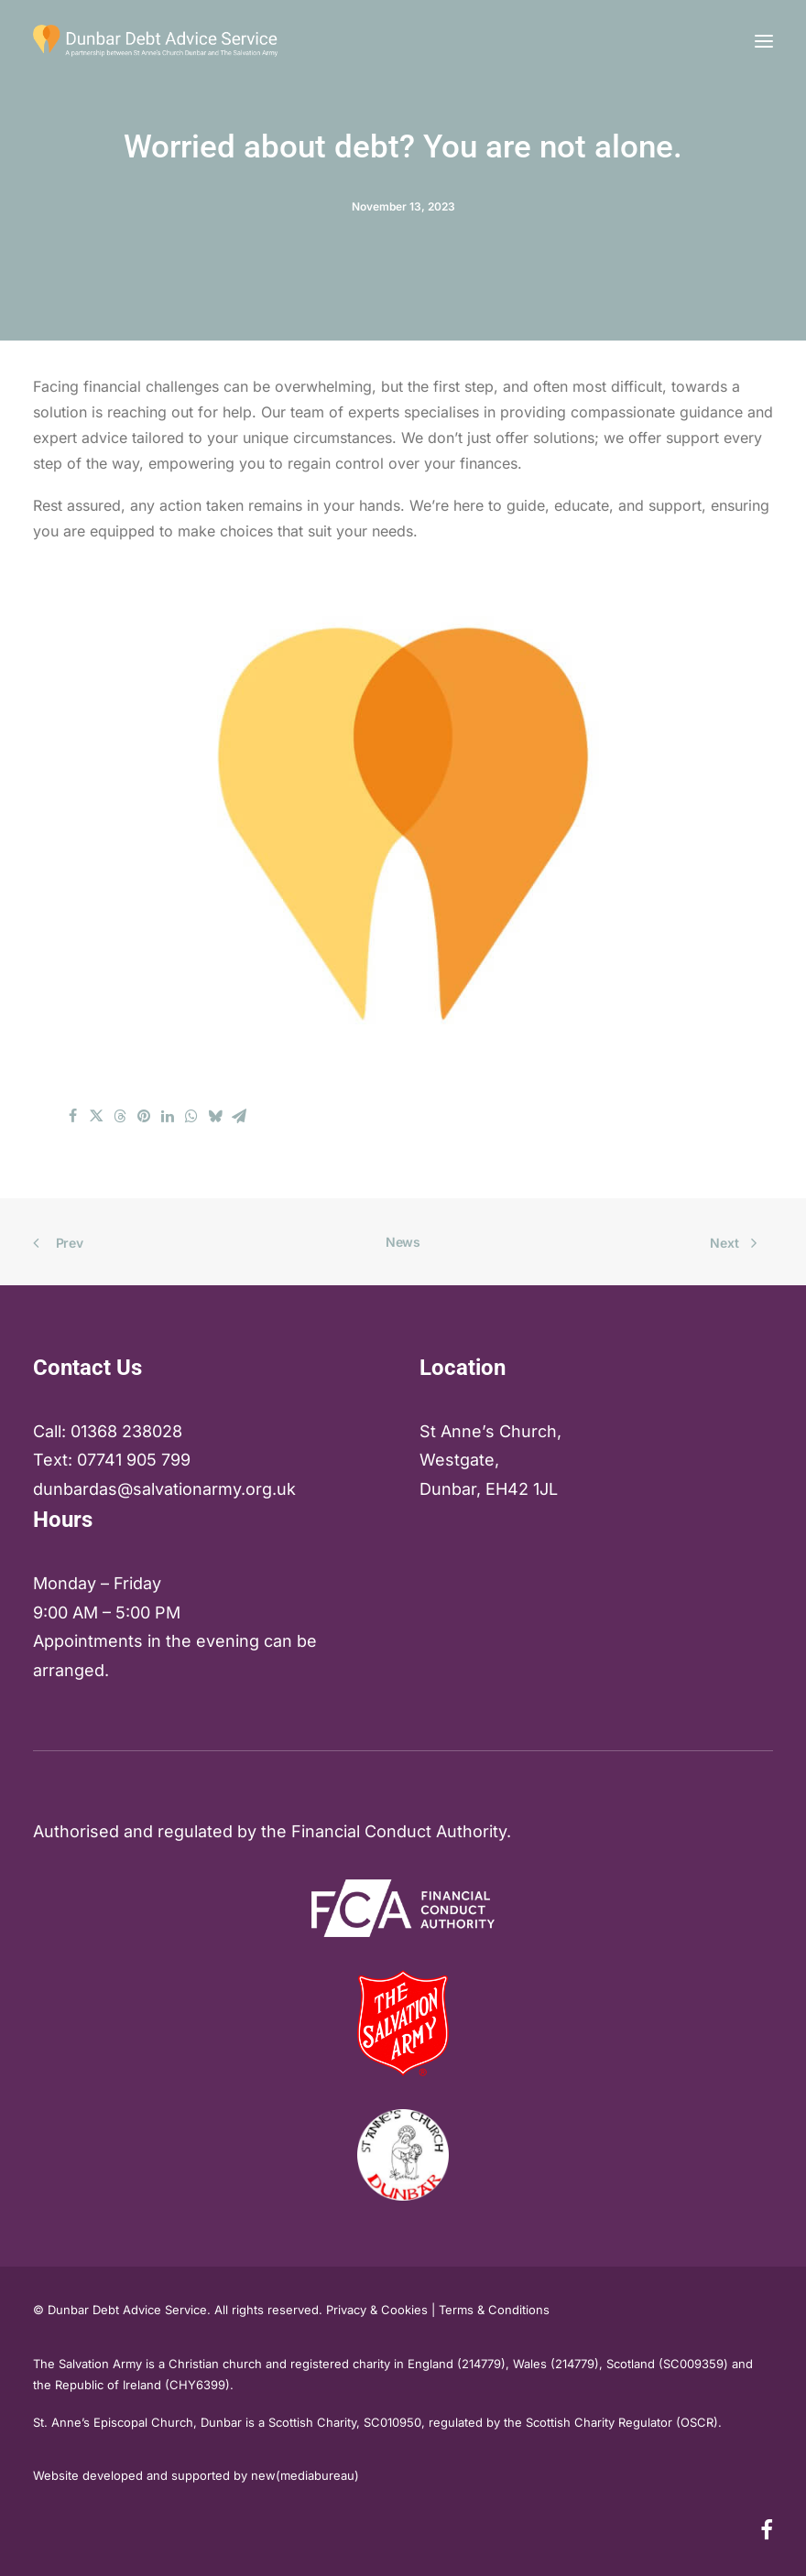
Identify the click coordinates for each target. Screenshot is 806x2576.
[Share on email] (239, 1116)
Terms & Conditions (494, 2309)
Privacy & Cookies (377, 2309)
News (403, 1242)
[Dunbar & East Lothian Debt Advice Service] (155, 41)
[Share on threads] (120, 1116)
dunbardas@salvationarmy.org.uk (164, 1489)
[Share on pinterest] (144, 1116)
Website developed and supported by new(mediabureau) (196, 2475)
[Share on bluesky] (215, 1116)
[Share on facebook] (72, 1116)
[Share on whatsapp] (191, 1116)
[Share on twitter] (96, 1116)
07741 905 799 (134, 1459)
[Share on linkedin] (168, 1116)
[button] (764, 40)
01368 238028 (126, 1431)
